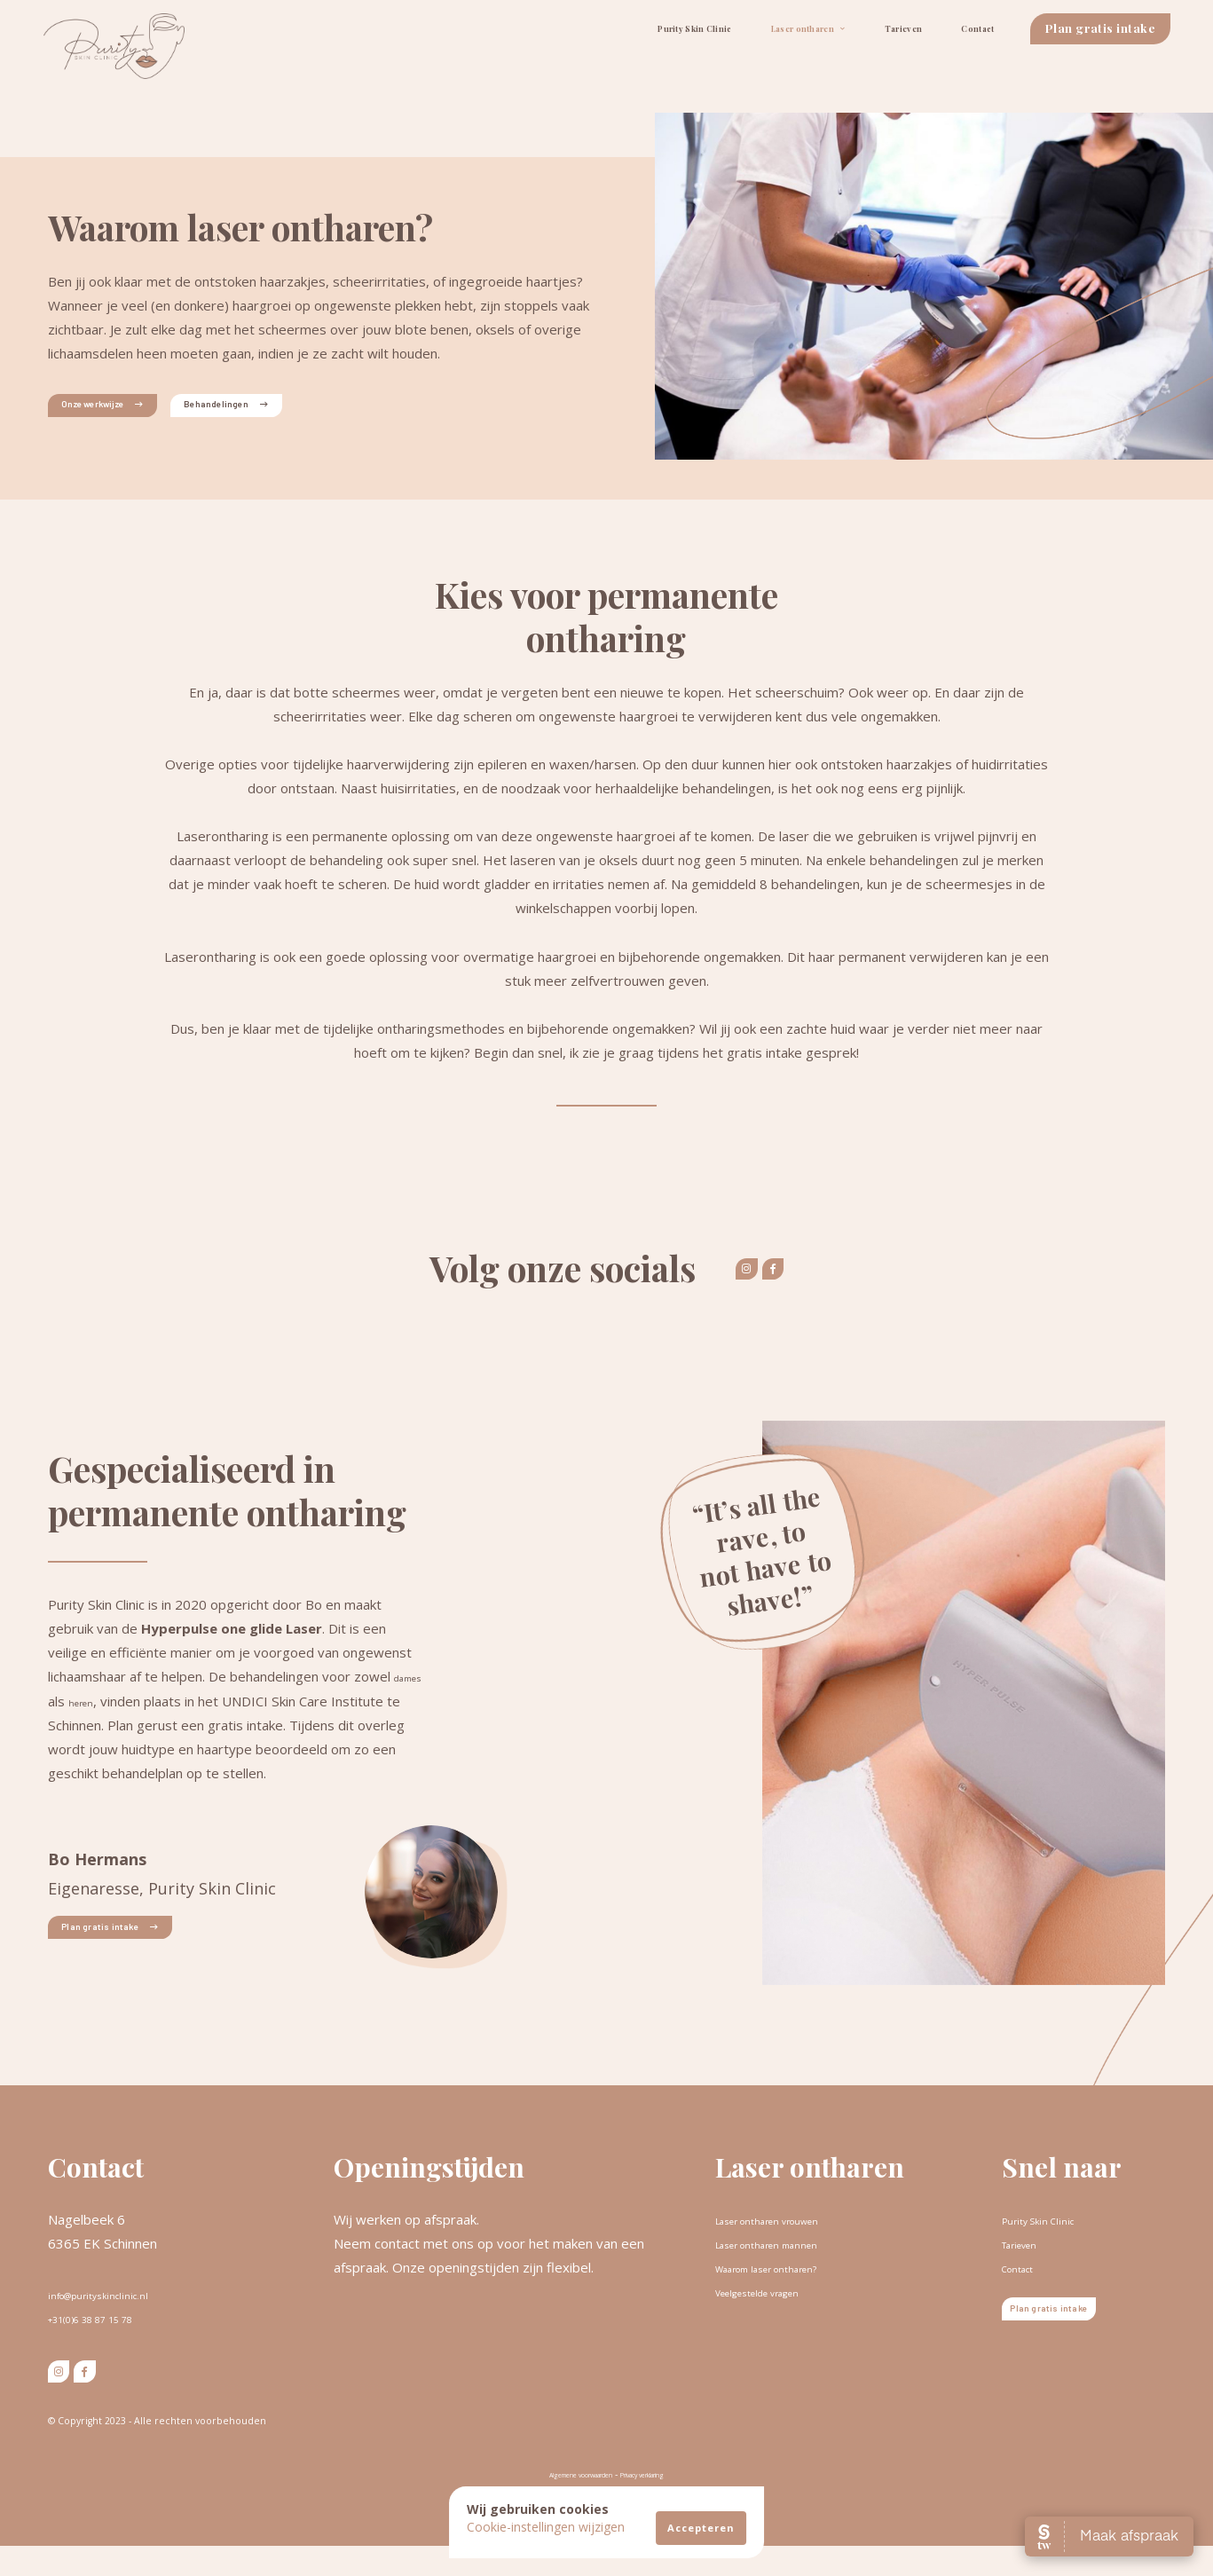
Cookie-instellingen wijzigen (546, 2526)
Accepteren (701, 2527)
